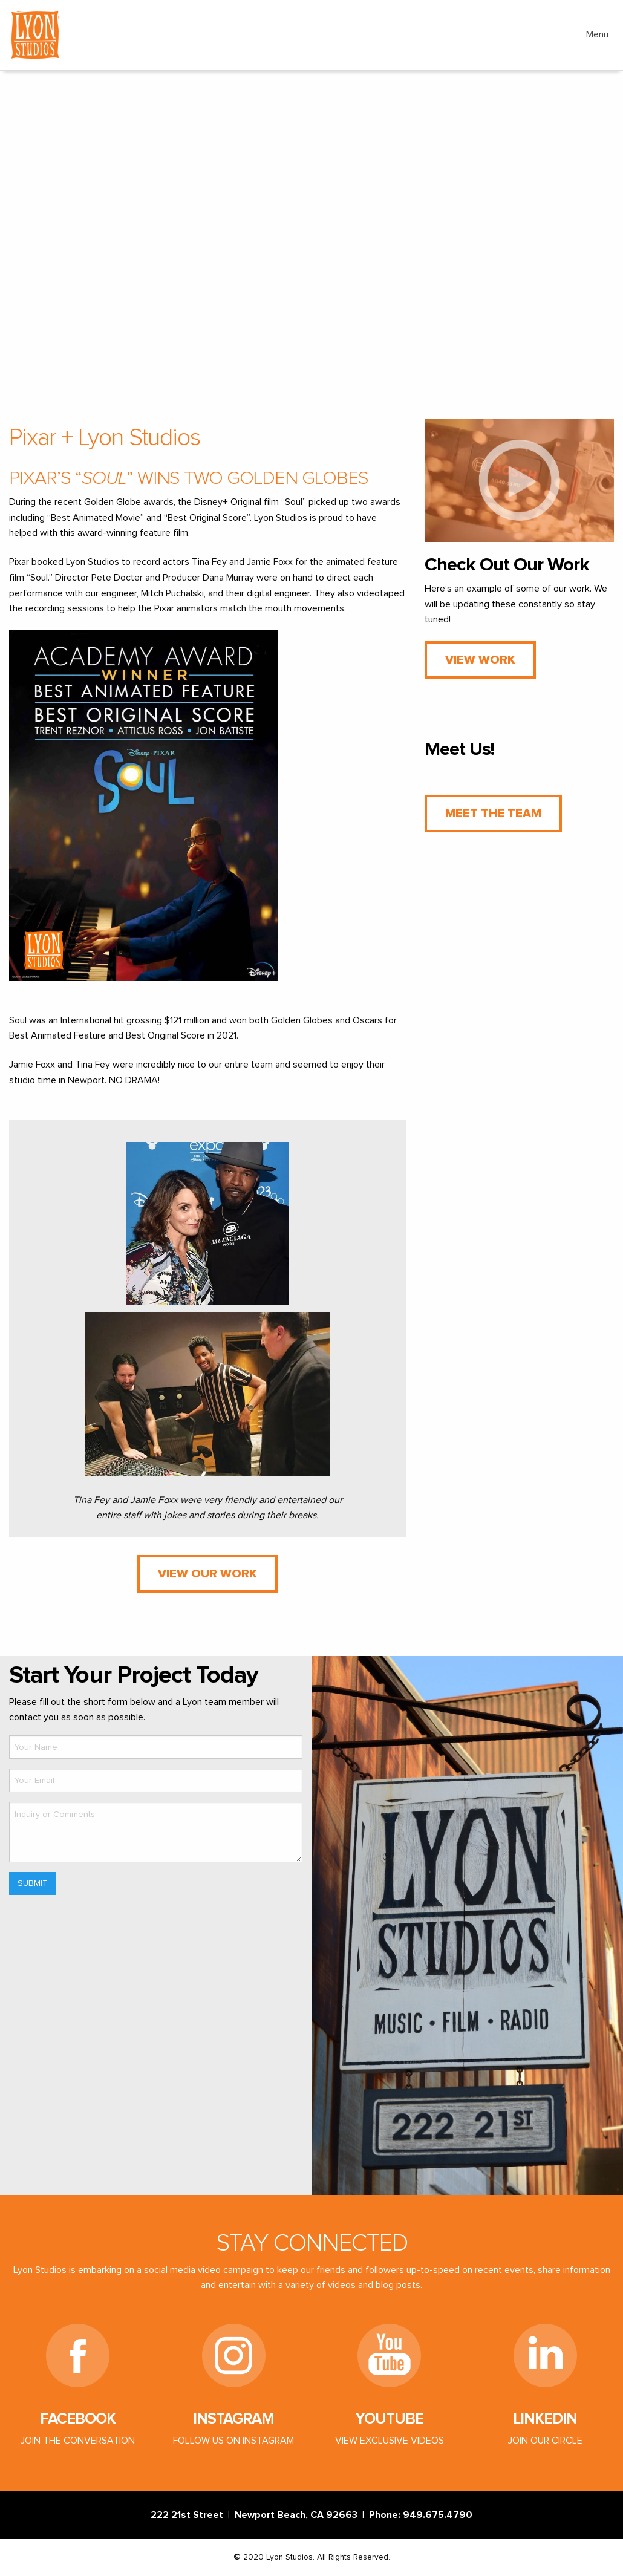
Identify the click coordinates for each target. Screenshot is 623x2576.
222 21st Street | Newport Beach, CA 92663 (256, 2515)
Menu (597, 34)
